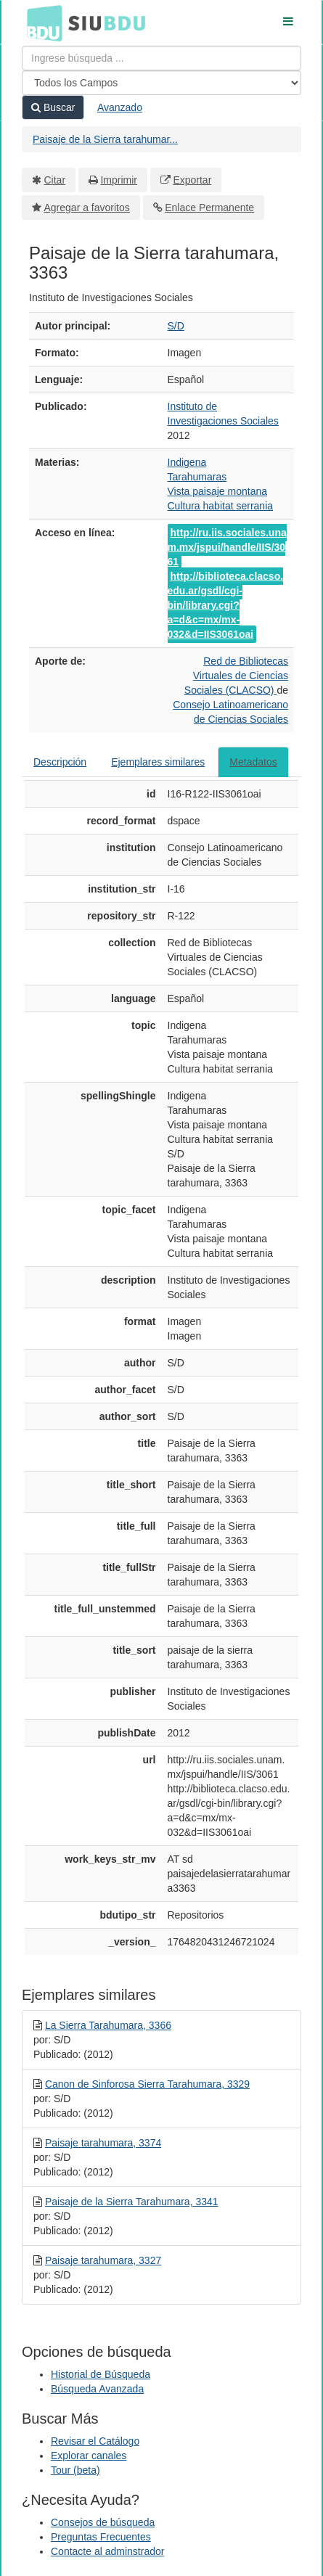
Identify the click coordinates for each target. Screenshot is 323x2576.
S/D (176, 326)
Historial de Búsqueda (100, 2374)
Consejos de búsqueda (103, 2522)
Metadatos (253, 762)
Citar (55, 180)
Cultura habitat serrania (221, 506)
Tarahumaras (197, 477)
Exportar (192, 180)
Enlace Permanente (209, 207)
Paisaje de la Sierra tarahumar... (105, 139)
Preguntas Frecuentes (101, 2537)
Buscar (53, 107)
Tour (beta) (75, 2470)
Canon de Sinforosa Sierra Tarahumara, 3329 (147, 2084)
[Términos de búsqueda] (161, 58)
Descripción (59, 762)
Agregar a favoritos (87, 207)
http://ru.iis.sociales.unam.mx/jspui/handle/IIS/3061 (227, 547)
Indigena (187, 462)
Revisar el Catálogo (95, 2441)
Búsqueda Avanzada (97, 2389)
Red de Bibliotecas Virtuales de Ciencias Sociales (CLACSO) (236, 675)
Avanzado (119, 107)
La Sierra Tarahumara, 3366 (108, 2025)
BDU (41, 22)
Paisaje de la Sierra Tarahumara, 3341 (131, 2201)
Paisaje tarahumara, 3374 (103, 2143)
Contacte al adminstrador (107, 2551)
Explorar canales (88, 2455)
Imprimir (118, 180)
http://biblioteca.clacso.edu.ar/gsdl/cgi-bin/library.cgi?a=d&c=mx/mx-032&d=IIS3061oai (226, 605)
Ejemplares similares (158, 762)
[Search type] (161, 82)
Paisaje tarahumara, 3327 (103, 2260)
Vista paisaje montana (218, 491)
